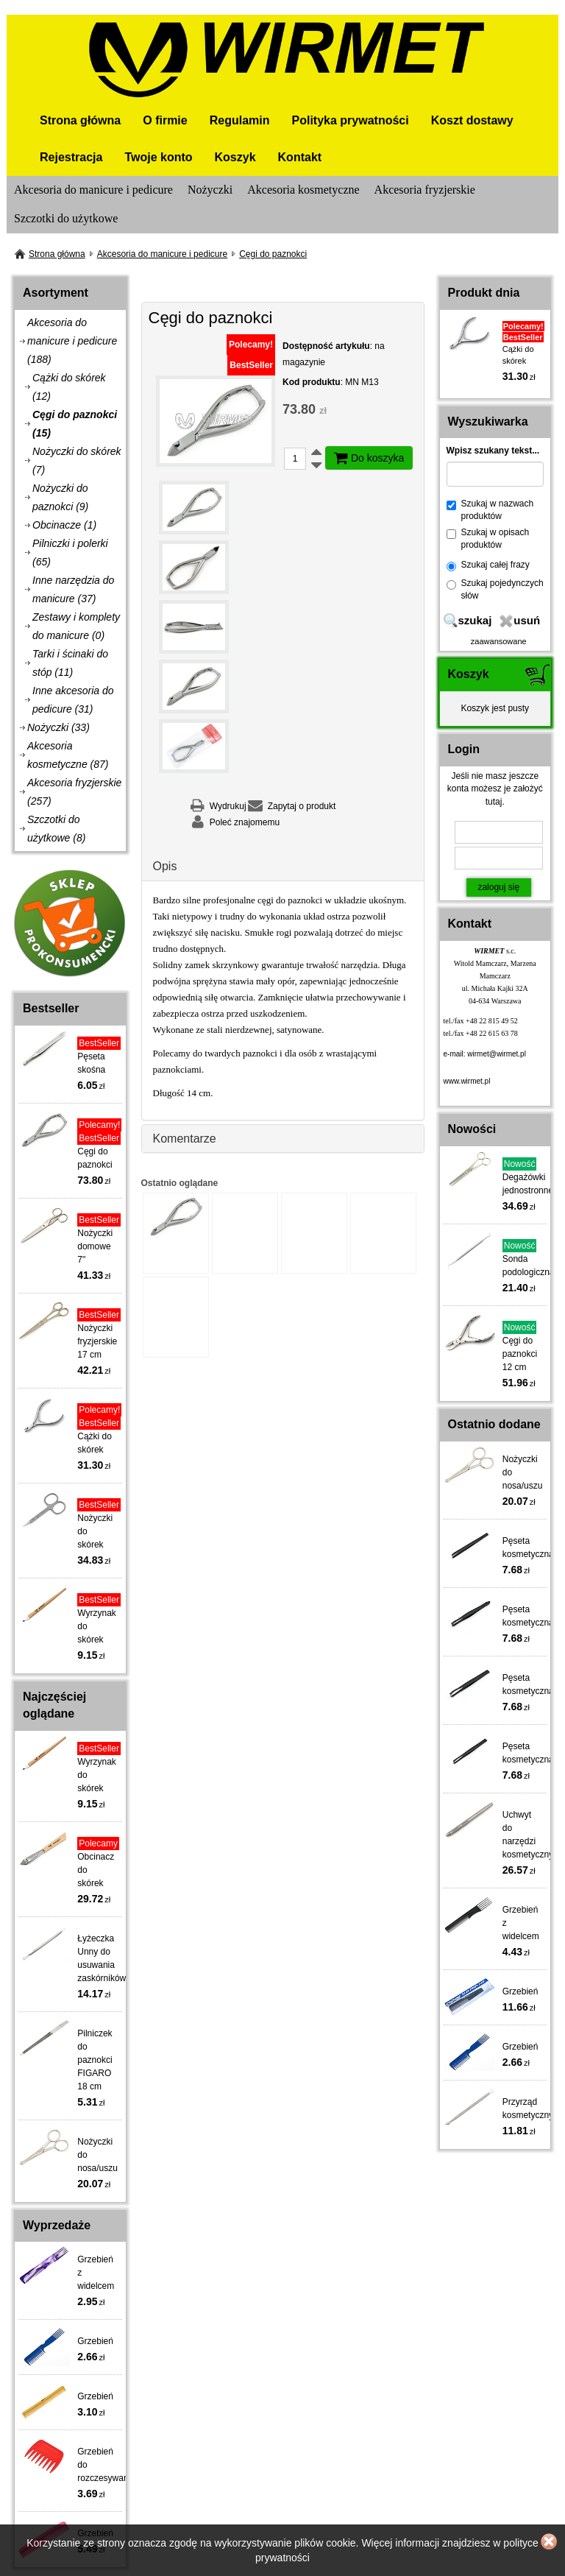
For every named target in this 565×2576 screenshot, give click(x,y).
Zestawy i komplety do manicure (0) (76, 626)
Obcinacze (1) (64, 525)
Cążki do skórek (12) (69, 387)
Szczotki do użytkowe (66, 218)
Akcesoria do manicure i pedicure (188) (72, 341)
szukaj (475, 620)
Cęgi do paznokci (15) (74, 424)
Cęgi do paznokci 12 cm (519, 1353)
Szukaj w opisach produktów (488, 538)
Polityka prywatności (350, 120)
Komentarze (184, 1138)
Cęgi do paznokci (273, 254)
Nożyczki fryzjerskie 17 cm (97, 1341)
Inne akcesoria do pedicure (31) (73, 700)
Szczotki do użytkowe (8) (56, 829)
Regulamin (240, 120)
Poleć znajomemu (245, 822)
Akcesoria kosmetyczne (303, 189)
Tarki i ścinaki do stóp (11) (70, 663)
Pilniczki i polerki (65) (70, 552)
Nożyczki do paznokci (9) (60, 497)
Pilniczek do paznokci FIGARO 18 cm (94, 2060)
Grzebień (95, 2341)
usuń (527, 620)
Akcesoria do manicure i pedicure (93, 189)
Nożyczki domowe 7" (95, 1246)
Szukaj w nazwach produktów (490, 509)
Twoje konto (158, 157)
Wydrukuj (228, 806)
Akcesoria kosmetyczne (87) (67, 755)
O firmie (165, 120)
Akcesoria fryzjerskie (424, 189)
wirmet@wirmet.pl (496, 1054)
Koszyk (235, 157)
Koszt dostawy (472, 120)
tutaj (494, 802)
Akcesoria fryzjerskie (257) (74, 792)
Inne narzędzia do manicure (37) (73, 589)
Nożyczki (210, 189)
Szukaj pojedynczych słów (495, 589)
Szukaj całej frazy (488, 565)
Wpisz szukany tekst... (493, 450)
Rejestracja (71, 157)
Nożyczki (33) (58, 727)
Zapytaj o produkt (302, 806)
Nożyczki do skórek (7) (76, 460)
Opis (165, 866)
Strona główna (80, 120)
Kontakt (300, 157)
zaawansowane (499, 641)
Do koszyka (369, 458)
